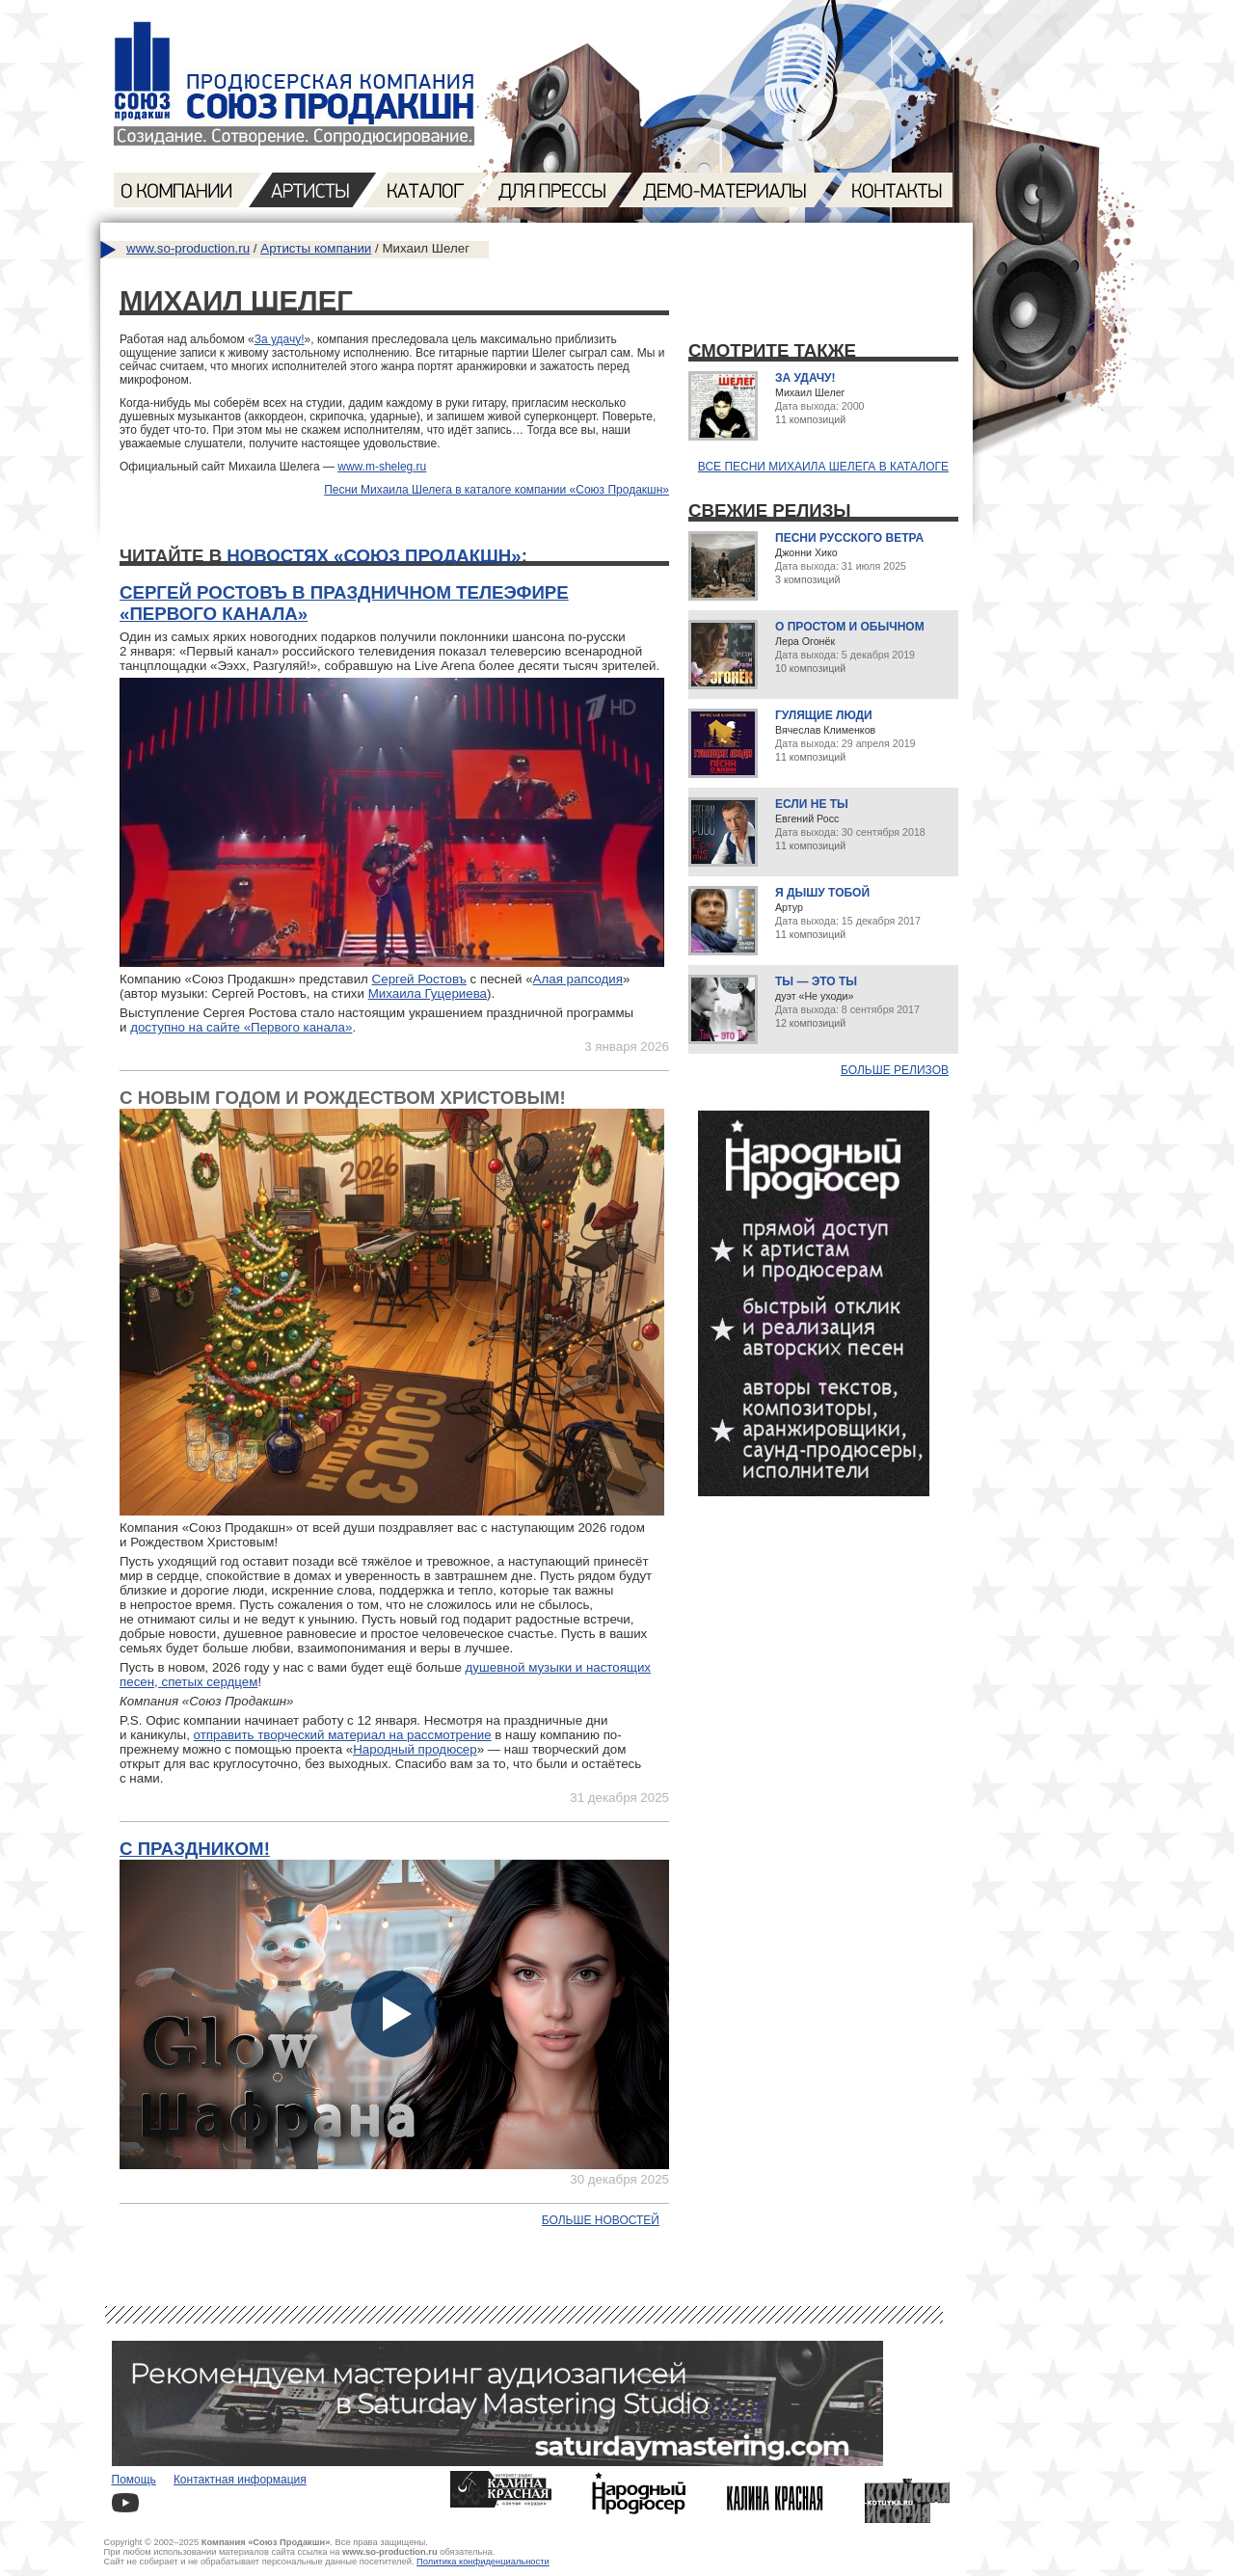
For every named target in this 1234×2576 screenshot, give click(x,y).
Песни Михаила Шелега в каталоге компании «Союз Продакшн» (496, 489)
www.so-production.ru (188, 248)
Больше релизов (895, 1070)
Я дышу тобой (822, 892)
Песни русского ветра (849, 538)
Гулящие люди (823, 715)
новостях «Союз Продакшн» (374, 556)
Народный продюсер (414, 1749)
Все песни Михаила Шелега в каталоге (823, 466)
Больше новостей (600, 2220)
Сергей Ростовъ (419, 979)
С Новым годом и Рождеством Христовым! (343, 1097)
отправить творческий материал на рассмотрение (343, 1735)
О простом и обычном (850, 626)
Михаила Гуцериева (427, 993)
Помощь (134, 2479)
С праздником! (195, 1848)
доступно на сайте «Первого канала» (241, 1027)
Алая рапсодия (578, 979)
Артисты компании (315, 248)
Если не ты (811, 804)
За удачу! (280, 339)
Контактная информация (240, 2479)
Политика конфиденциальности (483, 2561)
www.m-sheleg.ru (381, 466)
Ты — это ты (816, 981)
